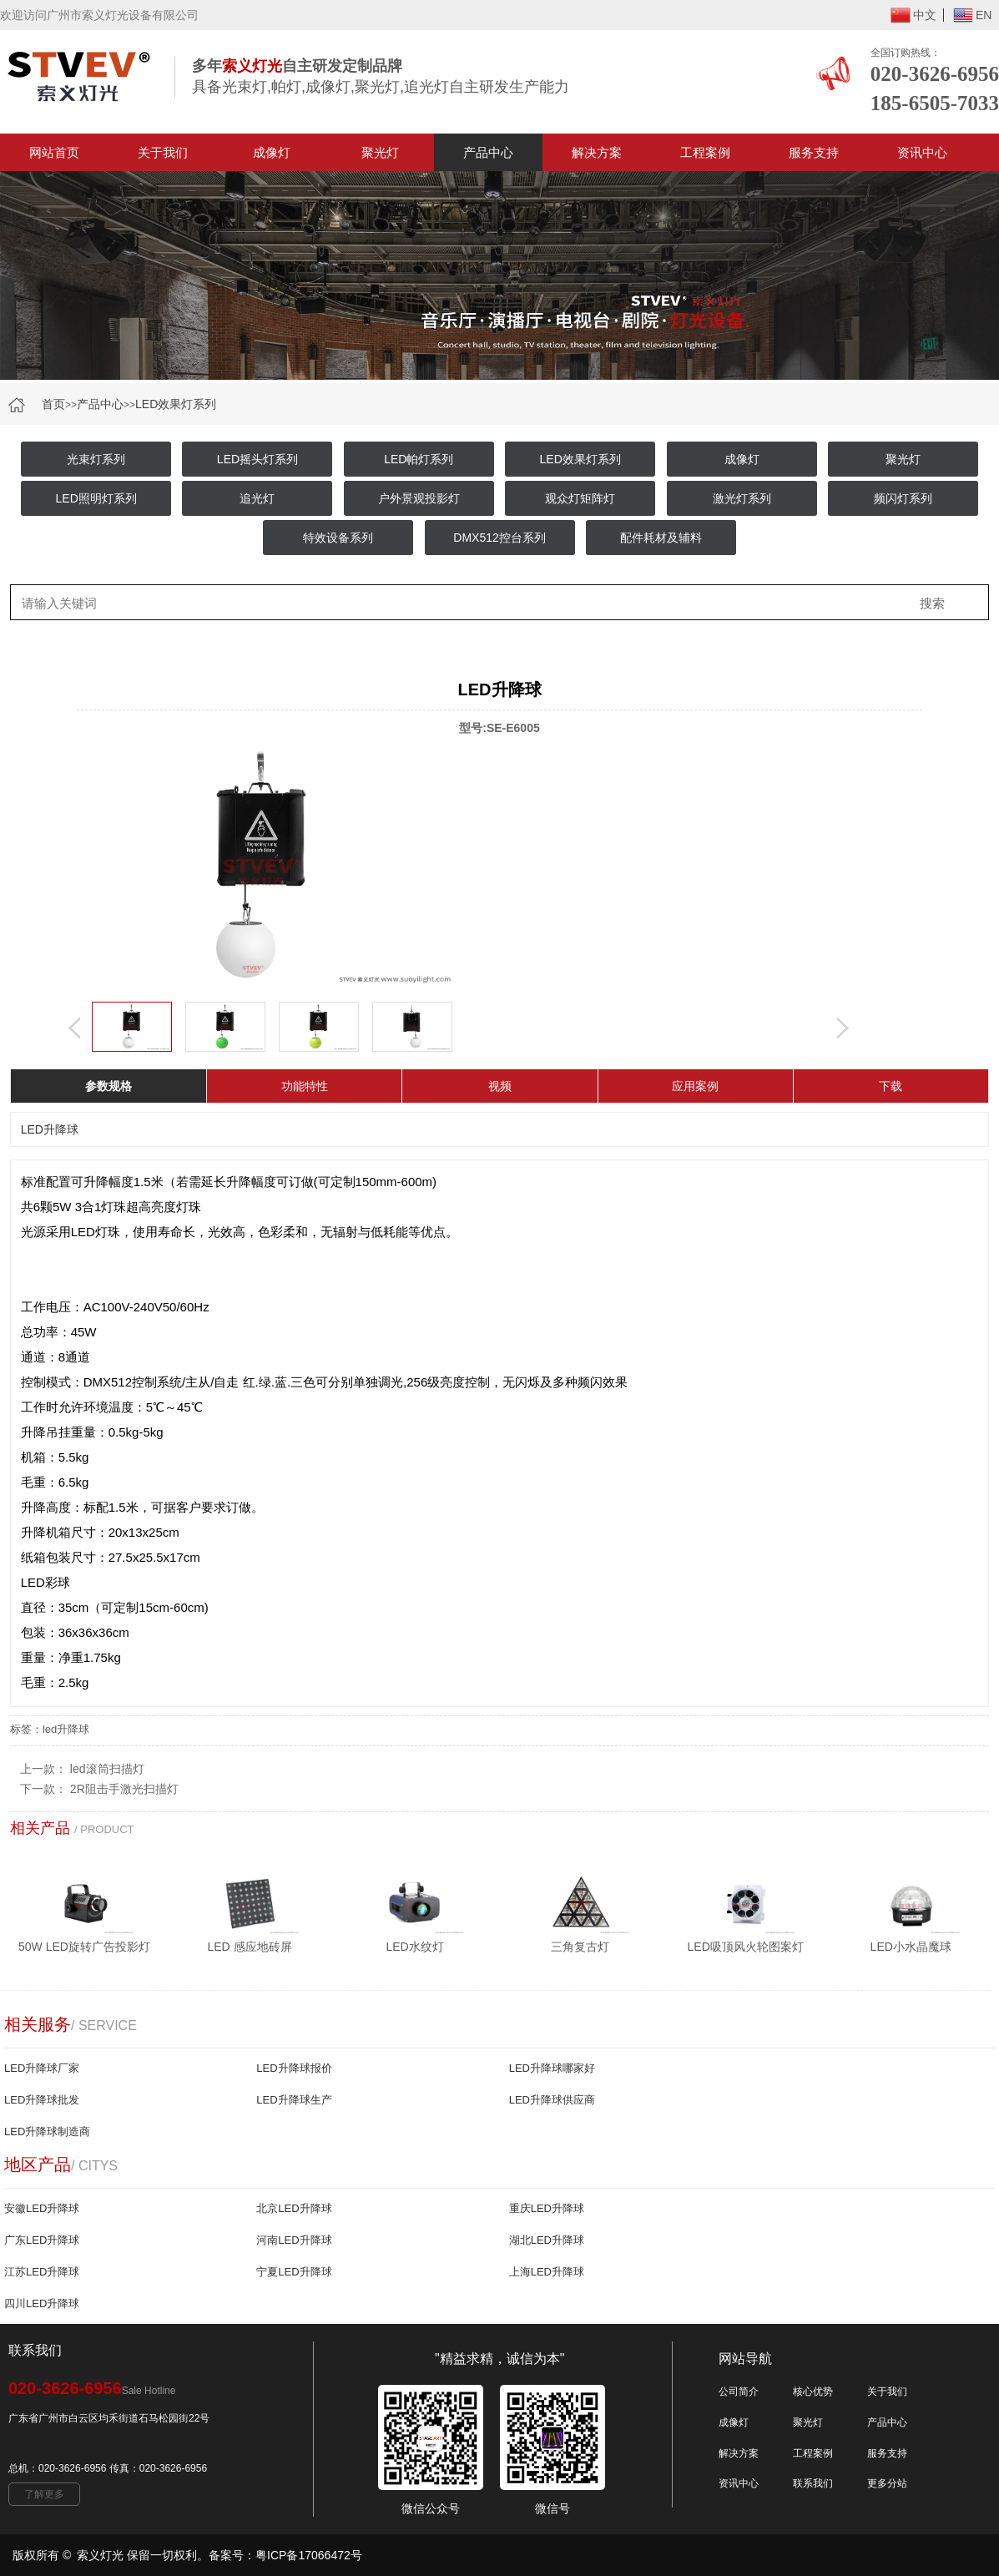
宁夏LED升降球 (293, 2271)
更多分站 (887, 2483)
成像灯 (271, 152)
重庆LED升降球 (546, 2208)
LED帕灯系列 (418, 459)
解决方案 (597, 152)
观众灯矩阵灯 (580, 498)
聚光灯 (380, 152)
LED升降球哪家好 (552, 2068)
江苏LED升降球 (41, 2271)
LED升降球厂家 (41, 2068)
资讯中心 (922, 152)
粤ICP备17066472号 (308, 2555)
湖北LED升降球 (546, 2240)
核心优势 (813, 2391)
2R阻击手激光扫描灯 (124, 1789)
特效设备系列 (338, 537)
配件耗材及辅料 (661, 537)
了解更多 (44, 2494)
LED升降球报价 (293, 2068)
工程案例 (705, 152)
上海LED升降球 (546, 2271)
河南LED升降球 (293, 2240)
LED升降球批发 (41, 2100)
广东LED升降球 (41, 2240)
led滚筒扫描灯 (107, 1768)
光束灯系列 (96, 459)
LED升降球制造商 (47, 2131)
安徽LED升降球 (41, 2208)
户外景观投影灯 (419, 498)
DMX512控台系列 (499, 537)
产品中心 (488, 152)
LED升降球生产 (293, 2100)
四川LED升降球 (41, 2303)
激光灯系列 (742, 498)
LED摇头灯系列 (257, 459)
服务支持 (814, 152)
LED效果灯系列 (175, 404)
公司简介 (739, 2391)
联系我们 (813, 2483)
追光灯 (257, 498)
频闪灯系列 (903, 498)
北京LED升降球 (293, 2208)
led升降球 (66, 1729)
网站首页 (54, 152)
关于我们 (163, 152)
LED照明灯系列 (96, 498)
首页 (53, 404)
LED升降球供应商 (552, 2100)
